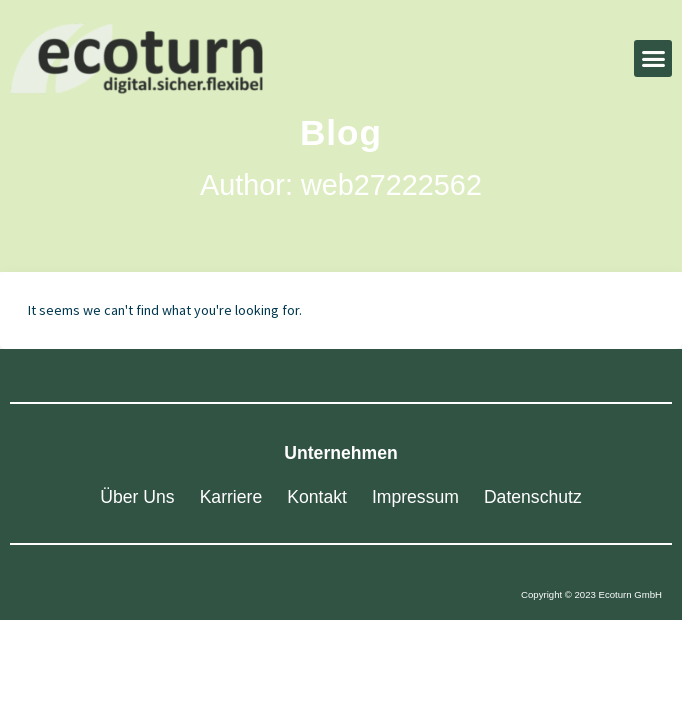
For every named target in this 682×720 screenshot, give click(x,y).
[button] (653, 59)
